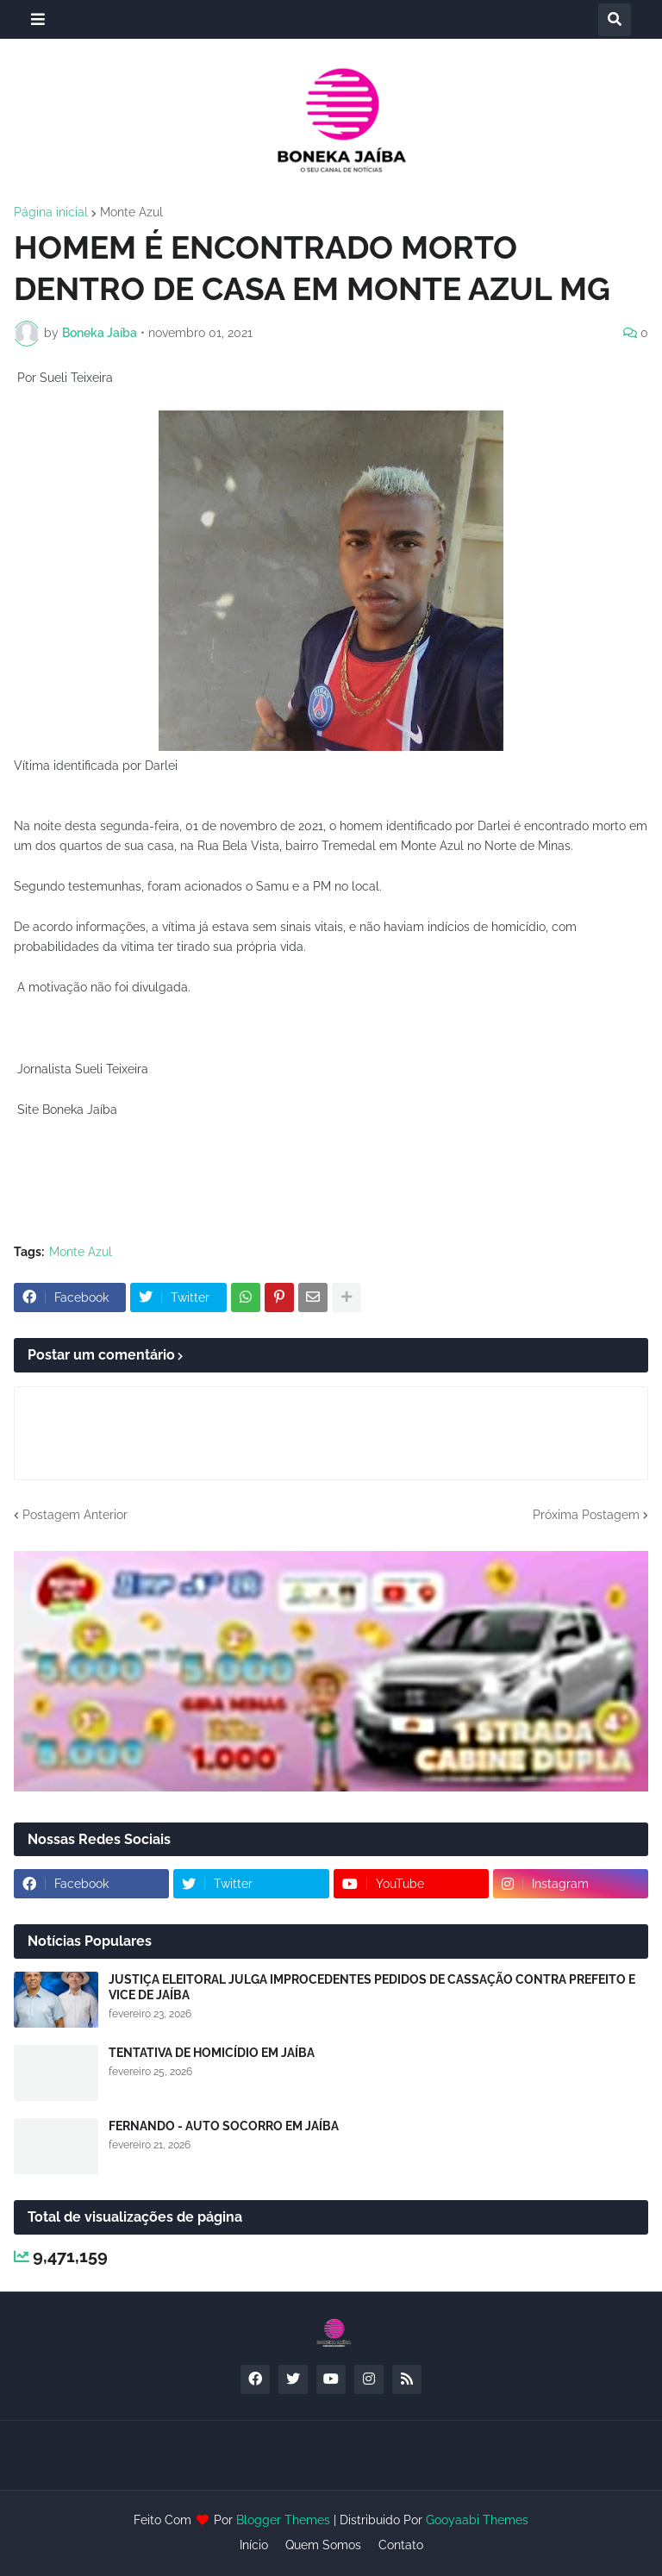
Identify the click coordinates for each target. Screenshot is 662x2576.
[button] (38, 19)
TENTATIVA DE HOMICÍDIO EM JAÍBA (212, 2053)
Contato (400, 2545)
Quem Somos (323, 2545)
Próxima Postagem (586, 1515)
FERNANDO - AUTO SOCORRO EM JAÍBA (224, 2126)
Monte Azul (131, 212)
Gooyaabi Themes (477, 2520)
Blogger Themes (283, 2520)
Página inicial (51, 212)
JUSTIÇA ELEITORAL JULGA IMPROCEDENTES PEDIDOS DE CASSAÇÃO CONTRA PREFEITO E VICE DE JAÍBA (372, 1987)
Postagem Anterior (75, 1515)
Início (254, 2545)
